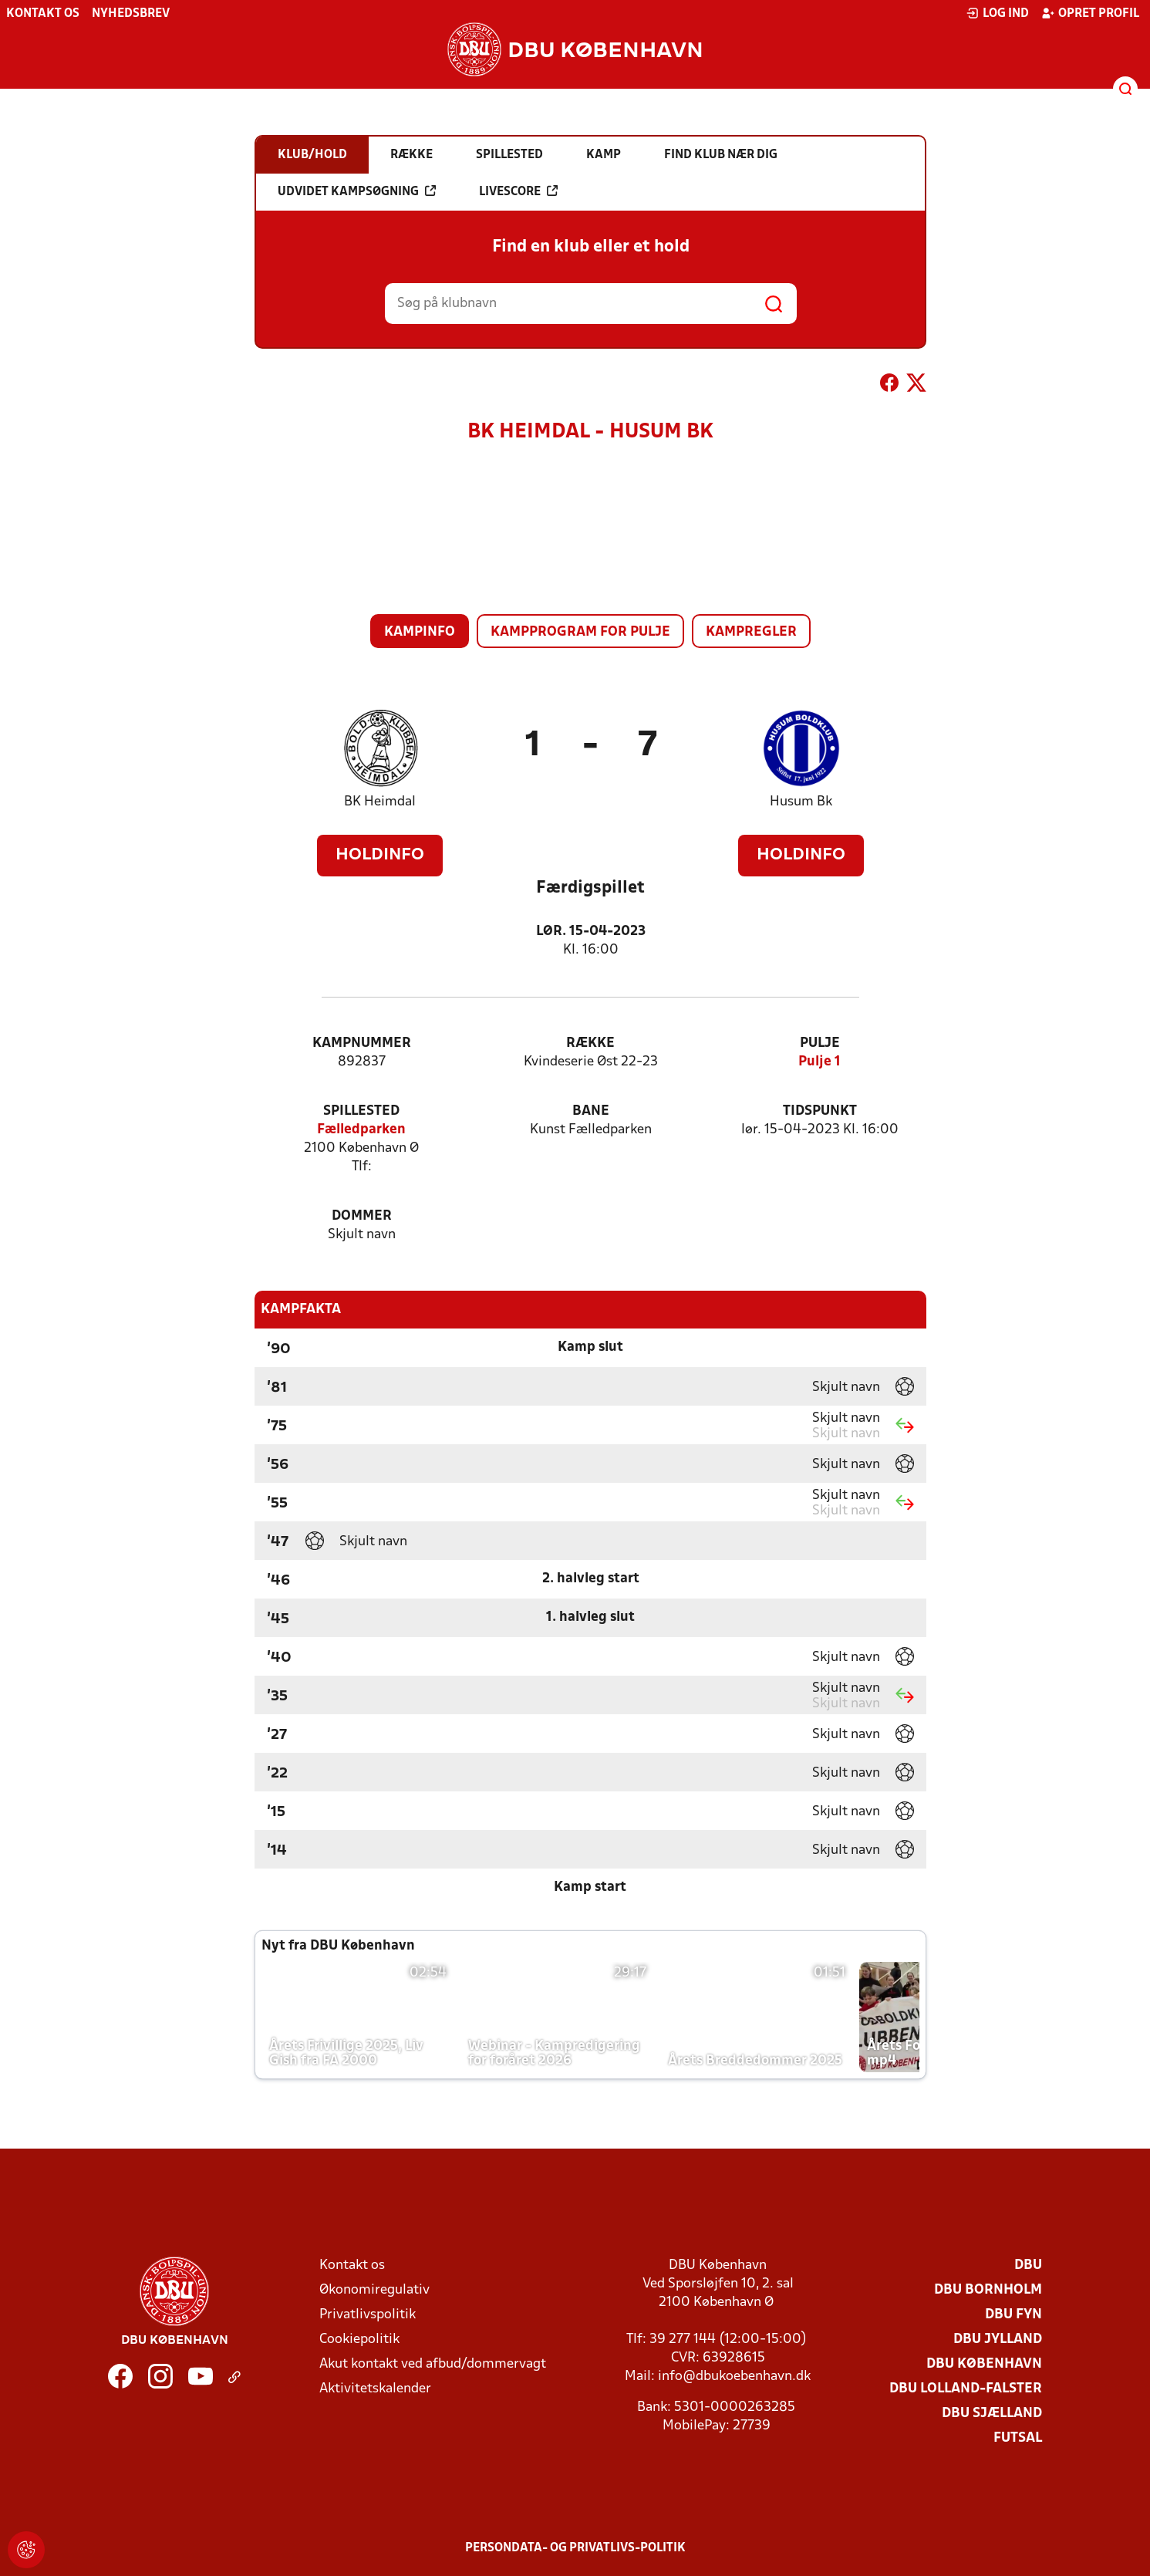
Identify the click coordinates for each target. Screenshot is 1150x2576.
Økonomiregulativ (374, 2290)
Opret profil (1090, 13)
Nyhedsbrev (131, 13)
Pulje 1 (819, 1062)
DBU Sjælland (992, 2413)
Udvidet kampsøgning (357, 191)
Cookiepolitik (359, 2339)
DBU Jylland (997, 2339)
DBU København (984, 2364)
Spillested (361, 1111)
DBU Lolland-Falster (965, 2388)
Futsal (1017, 2438)
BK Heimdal (380, 802)
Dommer (362, 1216)
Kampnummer (361, 1043)
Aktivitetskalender (375, 2388)
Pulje (820, 1043)
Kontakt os (42, 13)
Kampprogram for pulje (580, 632)
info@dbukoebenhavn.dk (734, 2376)
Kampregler (751, 632)
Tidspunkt (820, 1111)
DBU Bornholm (988, 2290)
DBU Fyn (1013, 2314)
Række (590, 1043)
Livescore (518, 191)
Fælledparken (361, 1129)
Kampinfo (419, 632)
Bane (590, 1111)
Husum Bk (801, 802)
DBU (1028, 2265)
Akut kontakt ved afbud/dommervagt (432, 2364)
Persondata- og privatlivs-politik (575, 2548)
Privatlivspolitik (367, 2314)
